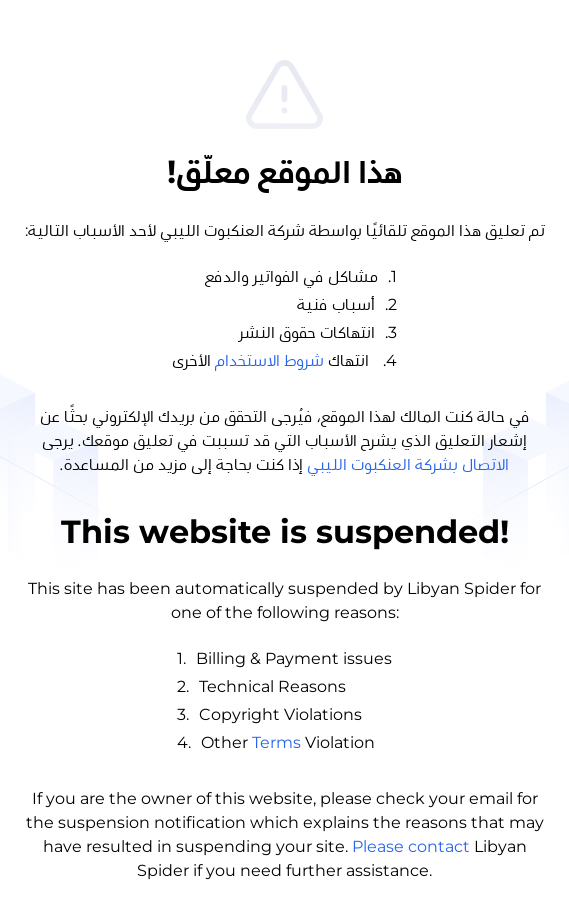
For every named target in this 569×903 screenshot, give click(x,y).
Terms (276, 742)
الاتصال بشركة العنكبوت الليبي (408, 465)
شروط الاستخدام (269, 361)
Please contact (411, 846)
